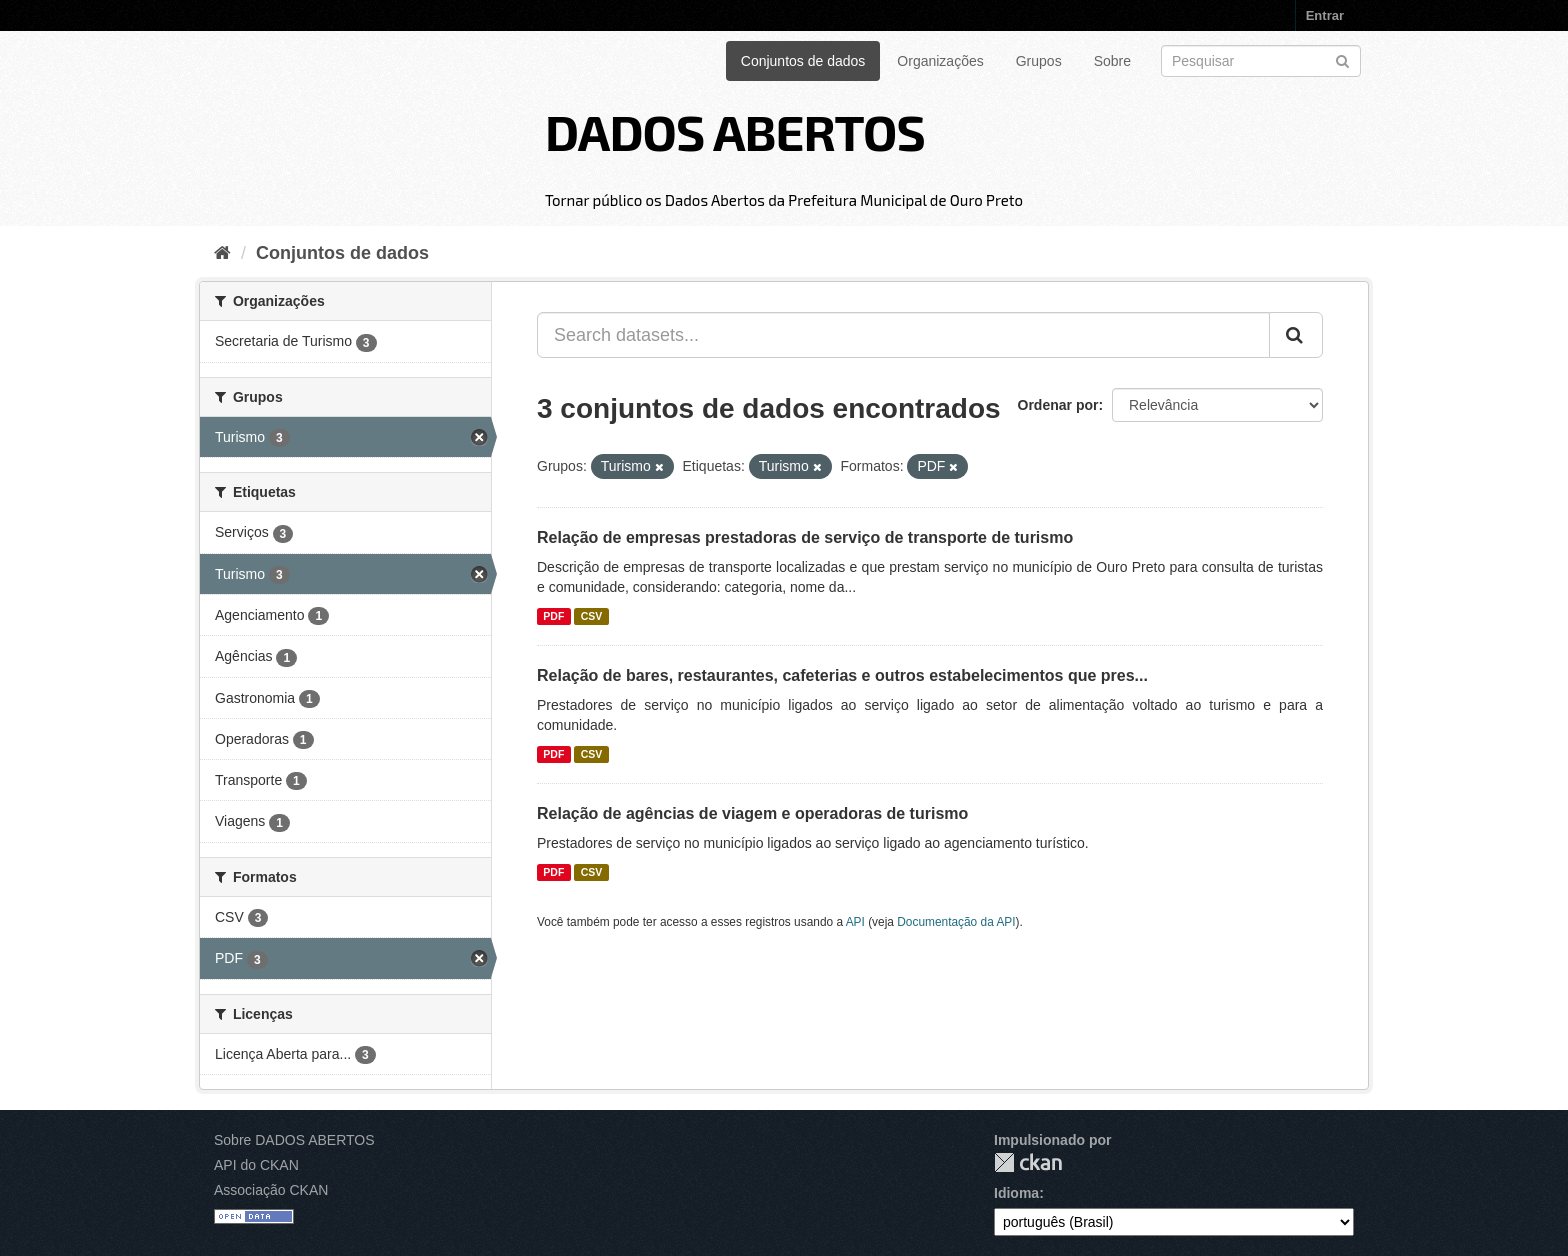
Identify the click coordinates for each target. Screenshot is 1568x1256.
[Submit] (1342, 59)
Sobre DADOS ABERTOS (294, 1140)
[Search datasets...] (903, 335)
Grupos (1039, 61)
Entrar (1325, 15)
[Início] (222, 253)
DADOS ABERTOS (735, 131)
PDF (553, 616)
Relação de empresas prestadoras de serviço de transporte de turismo (805, 537)
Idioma (1016, 1193)
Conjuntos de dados (803, 61)
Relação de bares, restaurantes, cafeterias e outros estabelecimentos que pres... (842, 675)
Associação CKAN (271, 1190)
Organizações (940, 61)
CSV (592, 616)
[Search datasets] (1261, 61)
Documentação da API (956, 922)
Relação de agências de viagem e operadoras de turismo (752, 813)
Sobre (1112, 61)
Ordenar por (1058, 405)
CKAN (1028, 1162)
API (855, 922)
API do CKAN (256, 1165)
